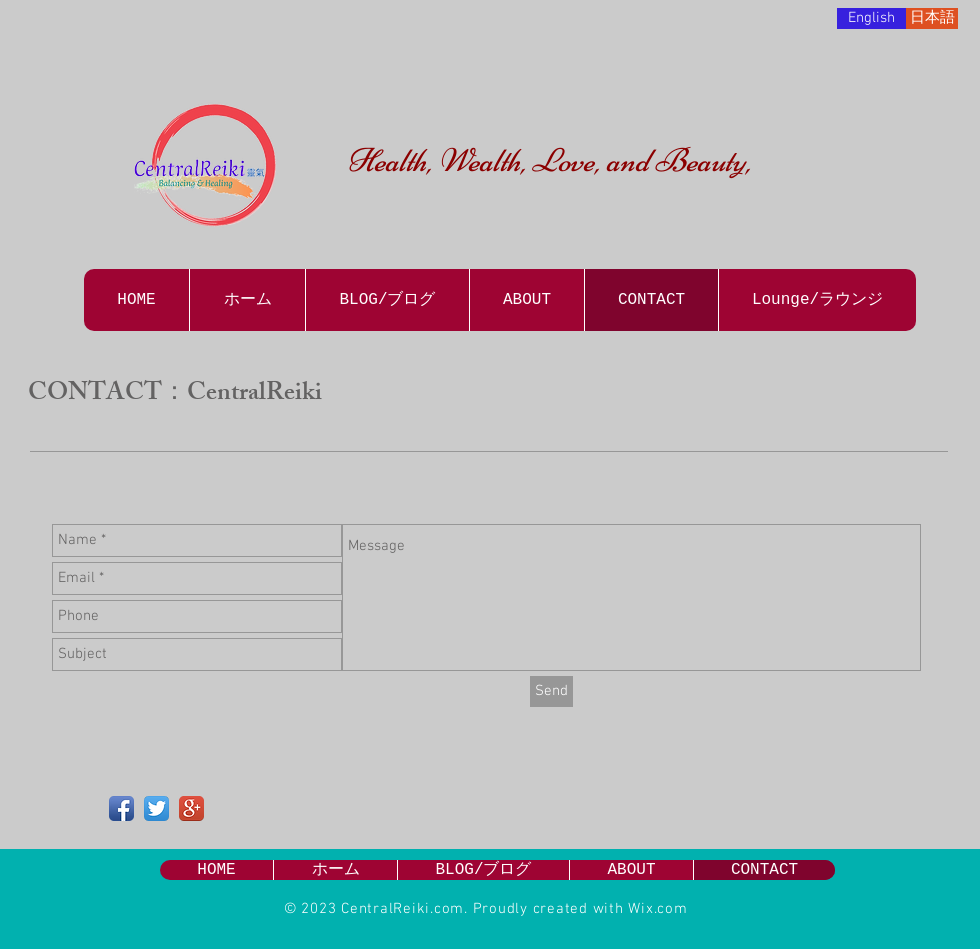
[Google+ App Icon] (191, 808)
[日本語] (932, 18)
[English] (871, 18)
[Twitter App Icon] (156, 808)
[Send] (551, 691)
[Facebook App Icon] (121, 808)
